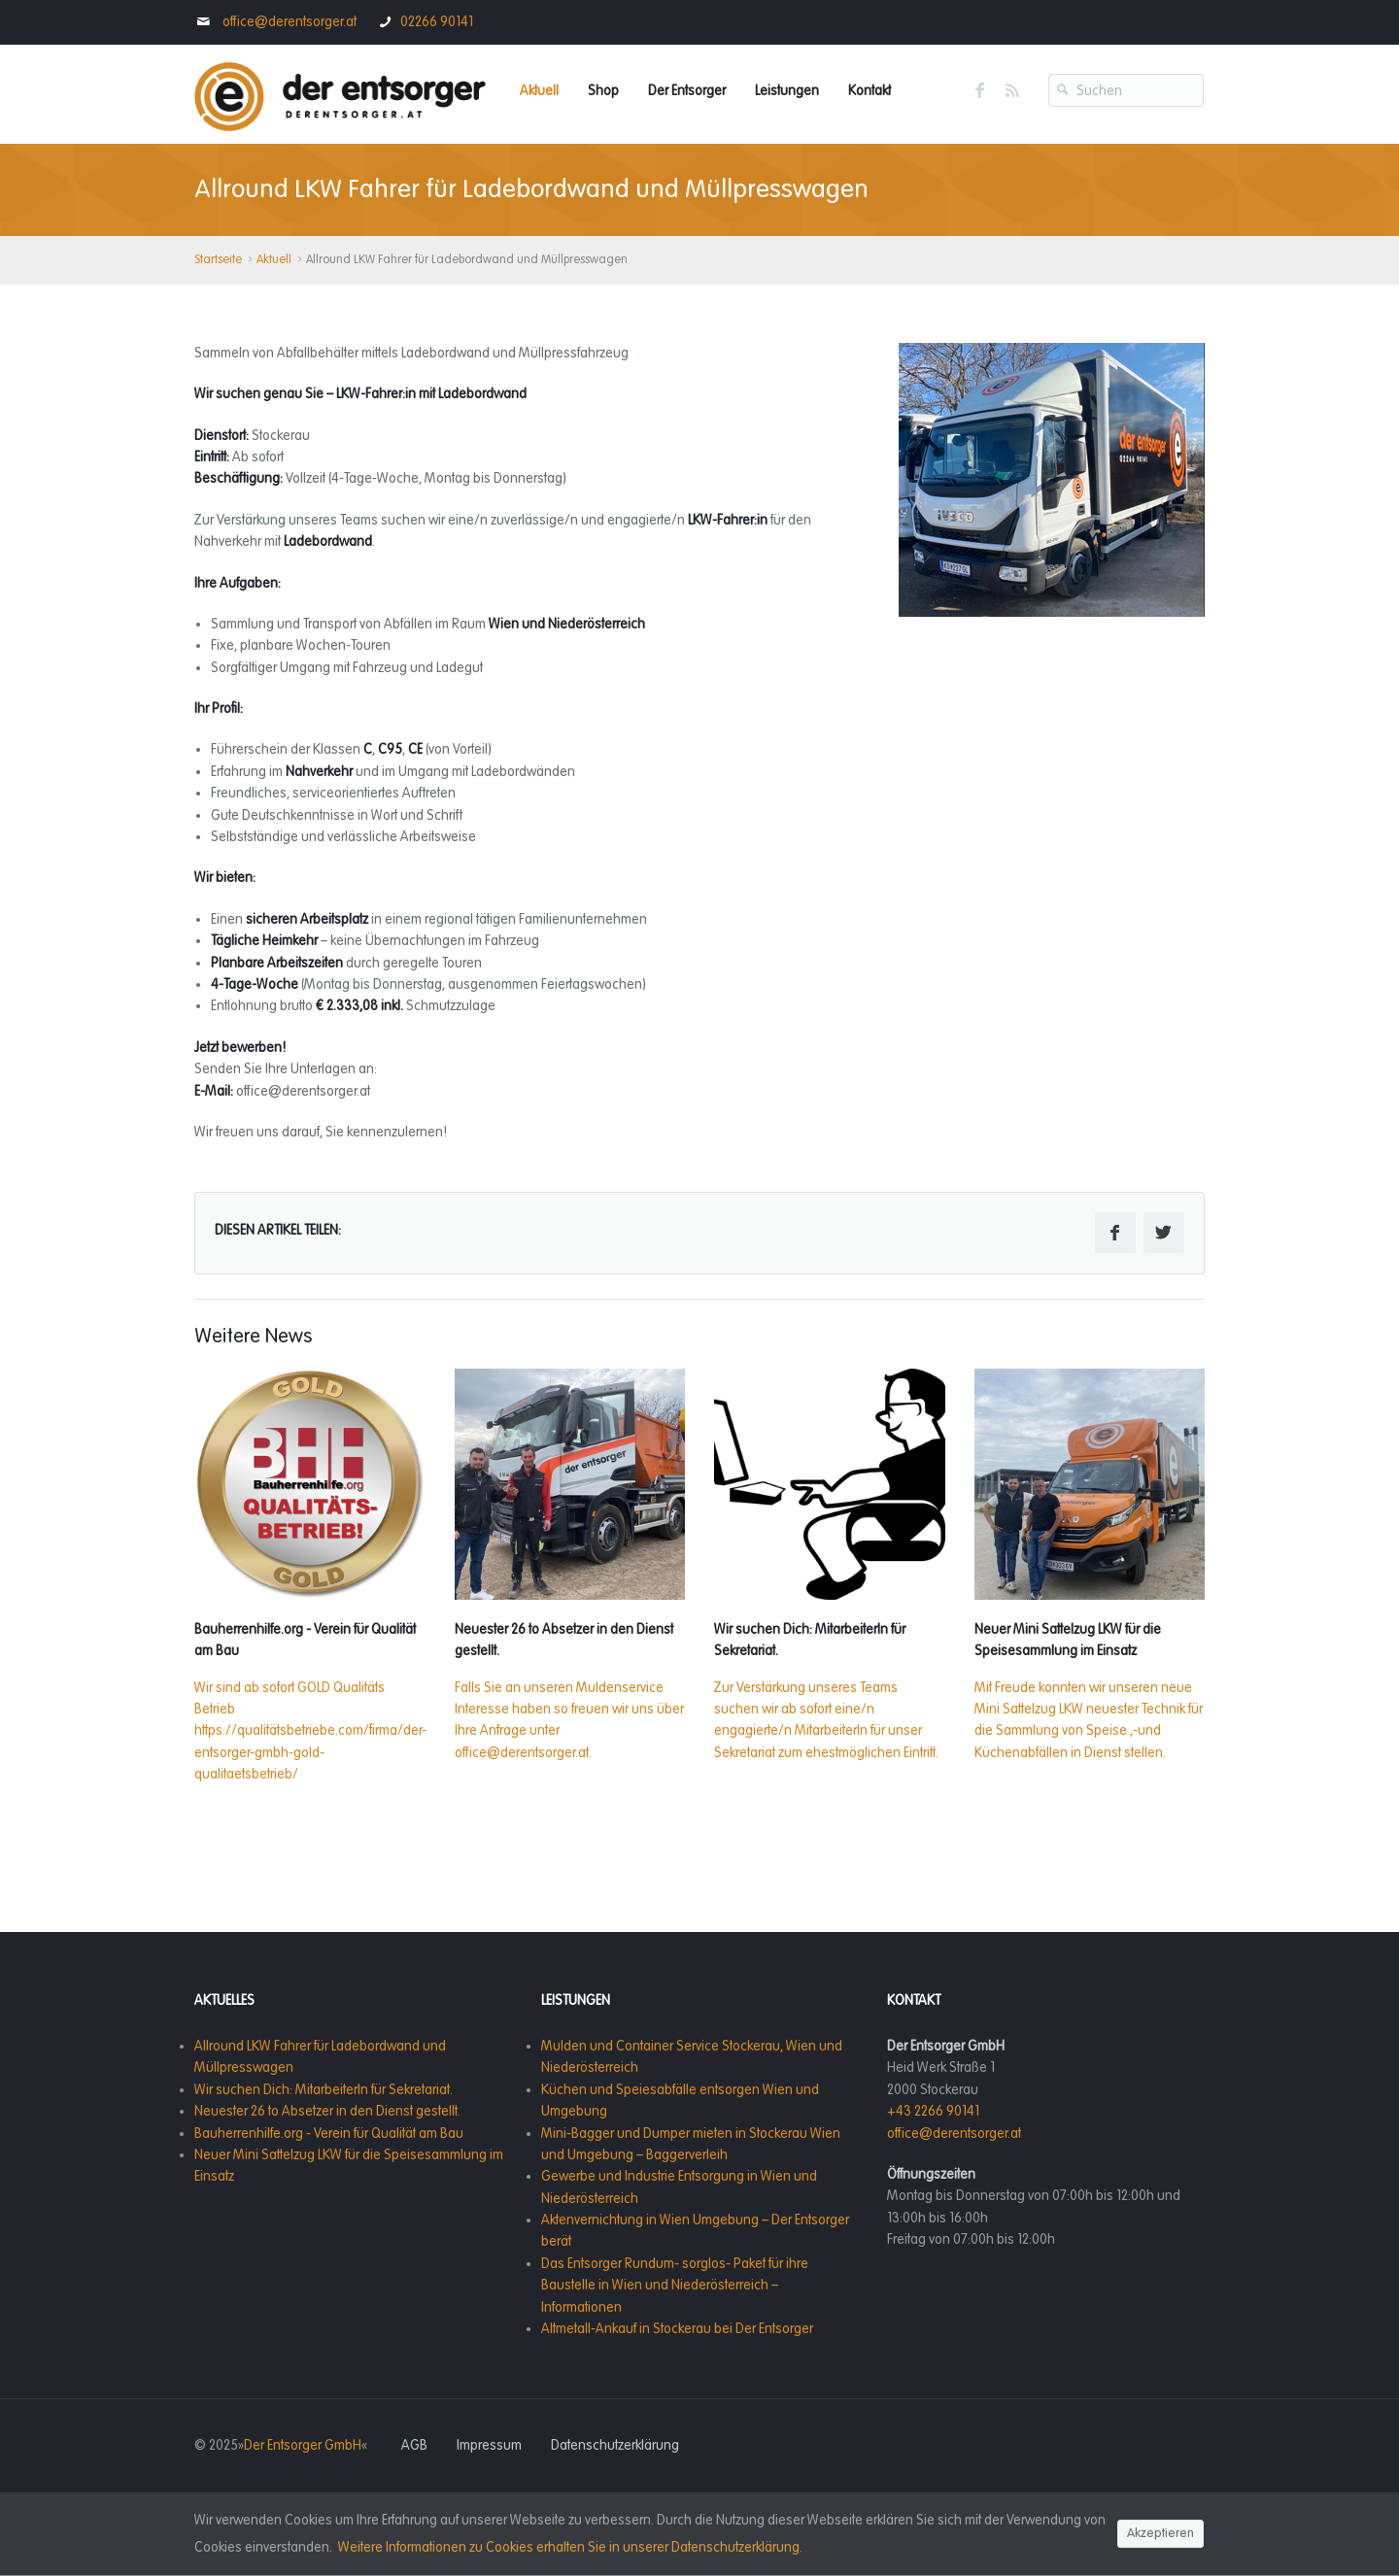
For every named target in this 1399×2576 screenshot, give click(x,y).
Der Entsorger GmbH (302, 2445)
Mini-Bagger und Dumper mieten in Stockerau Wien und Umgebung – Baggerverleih (690, 2144)
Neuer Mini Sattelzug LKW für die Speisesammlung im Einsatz (348, 2166)
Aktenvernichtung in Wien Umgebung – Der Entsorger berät (695, 2231)
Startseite (218, 260)
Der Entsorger (687, 91)
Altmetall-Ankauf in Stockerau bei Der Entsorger (677, 2329)
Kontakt (869, 91)
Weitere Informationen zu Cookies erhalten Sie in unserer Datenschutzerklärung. (570, 2547)
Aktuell (539, 91)
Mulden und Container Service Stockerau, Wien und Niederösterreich (691, 2057)
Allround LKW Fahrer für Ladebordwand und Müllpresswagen (320, 2057)
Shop (603, 91)
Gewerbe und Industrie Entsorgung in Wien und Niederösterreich (679, 2187)
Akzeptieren (1160, 2534)
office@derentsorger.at (288, 22)
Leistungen (787, 91)
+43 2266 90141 (933, 2111)
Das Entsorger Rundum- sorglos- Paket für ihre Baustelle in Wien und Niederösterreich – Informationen (674, 2285)
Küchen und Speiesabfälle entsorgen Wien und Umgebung (680, 2100)
